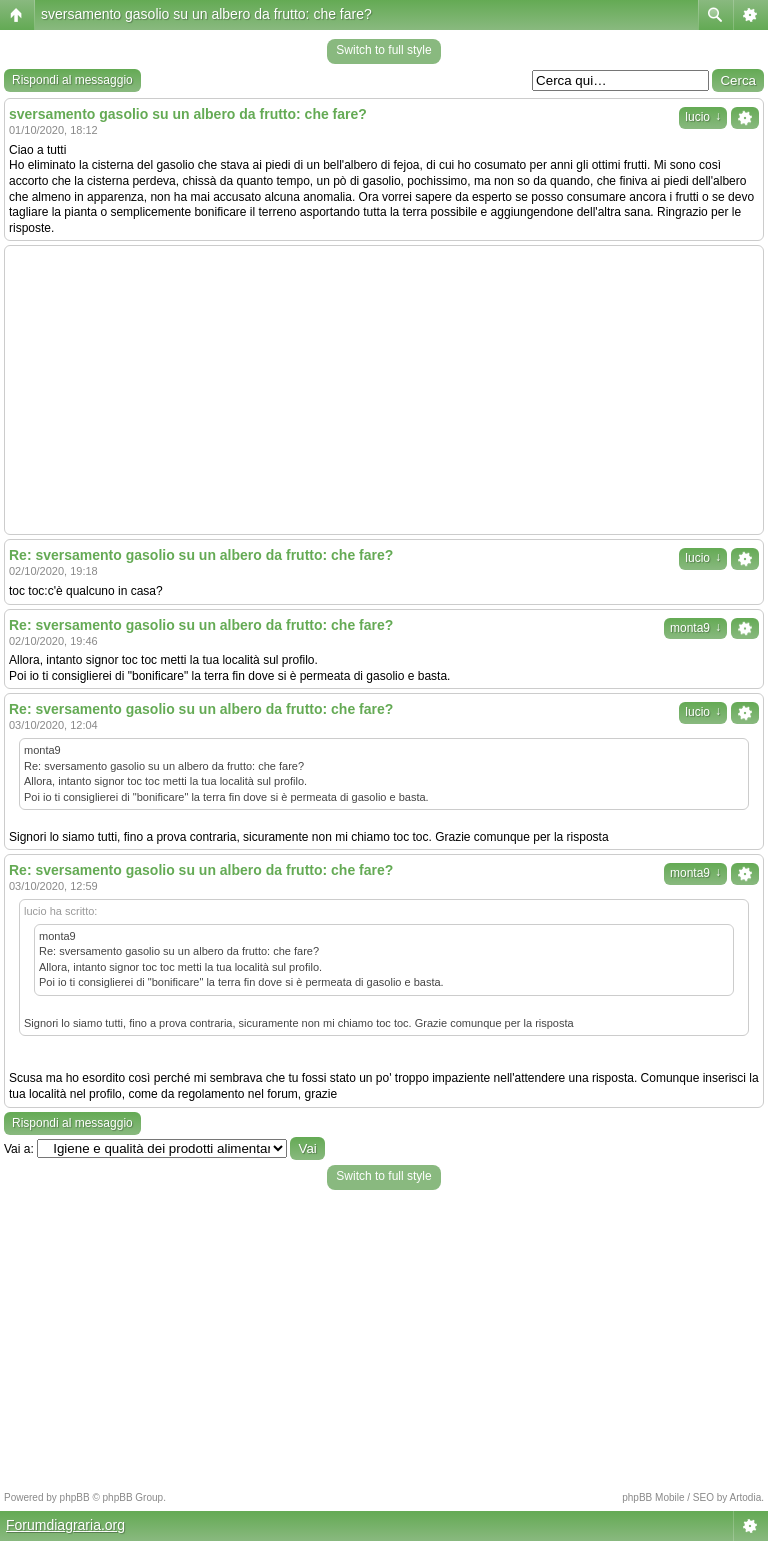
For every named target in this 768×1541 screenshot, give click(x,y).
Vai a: (19, 1149)
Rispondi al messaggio (72, 80)
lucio (703, 117)
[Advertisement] (384, 390)
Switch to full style (383, 50)
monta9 (695, 628)
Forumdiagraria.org (65, 1525)
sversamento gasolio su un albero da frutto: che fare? (206, 14)
